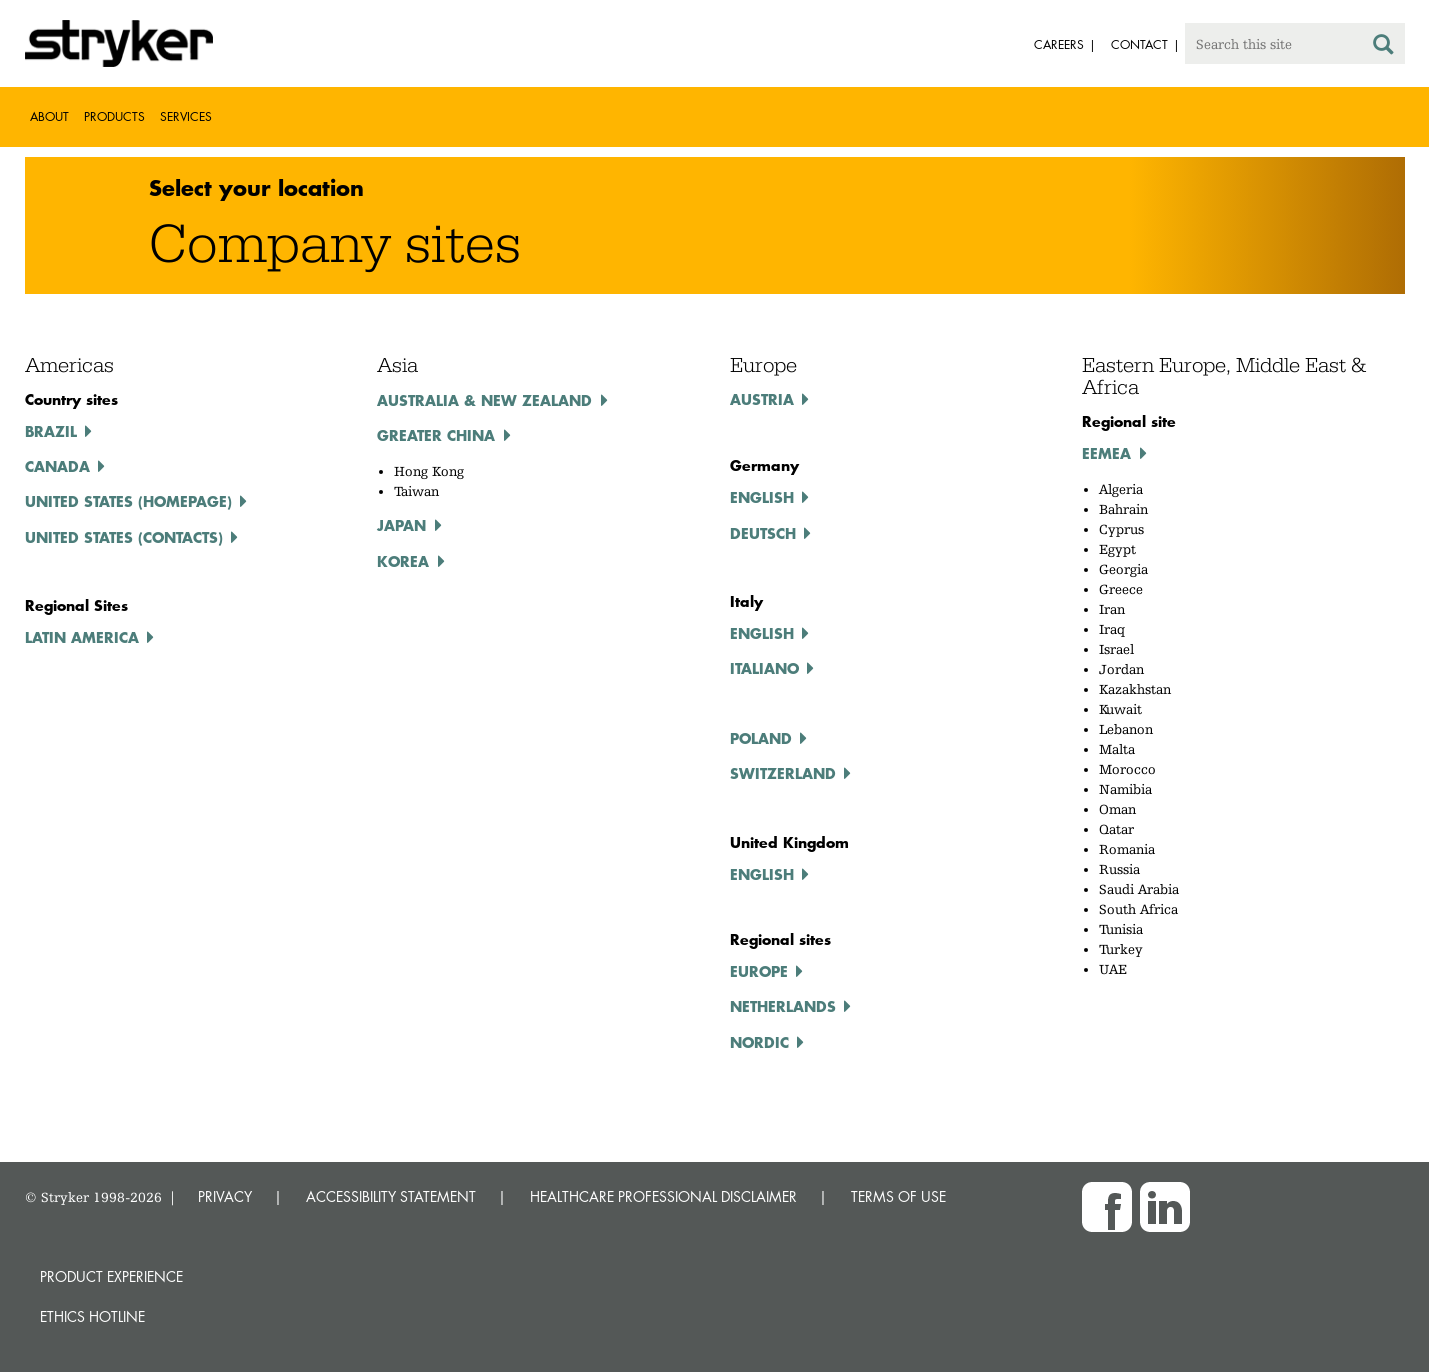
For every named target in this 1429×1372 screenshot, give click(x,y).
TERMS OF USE (898, 1196)
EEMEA (1106, 453)
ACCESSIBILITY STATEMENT (391, 1196)
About (49, 116)
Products (114, 116)
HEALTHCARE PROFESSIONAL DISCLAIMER (663, 1196)
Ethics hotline (92, 1316)
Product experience (111, 1276)
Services (186, 116)
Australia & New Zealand (484, 400)
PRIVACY (225, 1196)
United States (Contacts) (124, 537)
